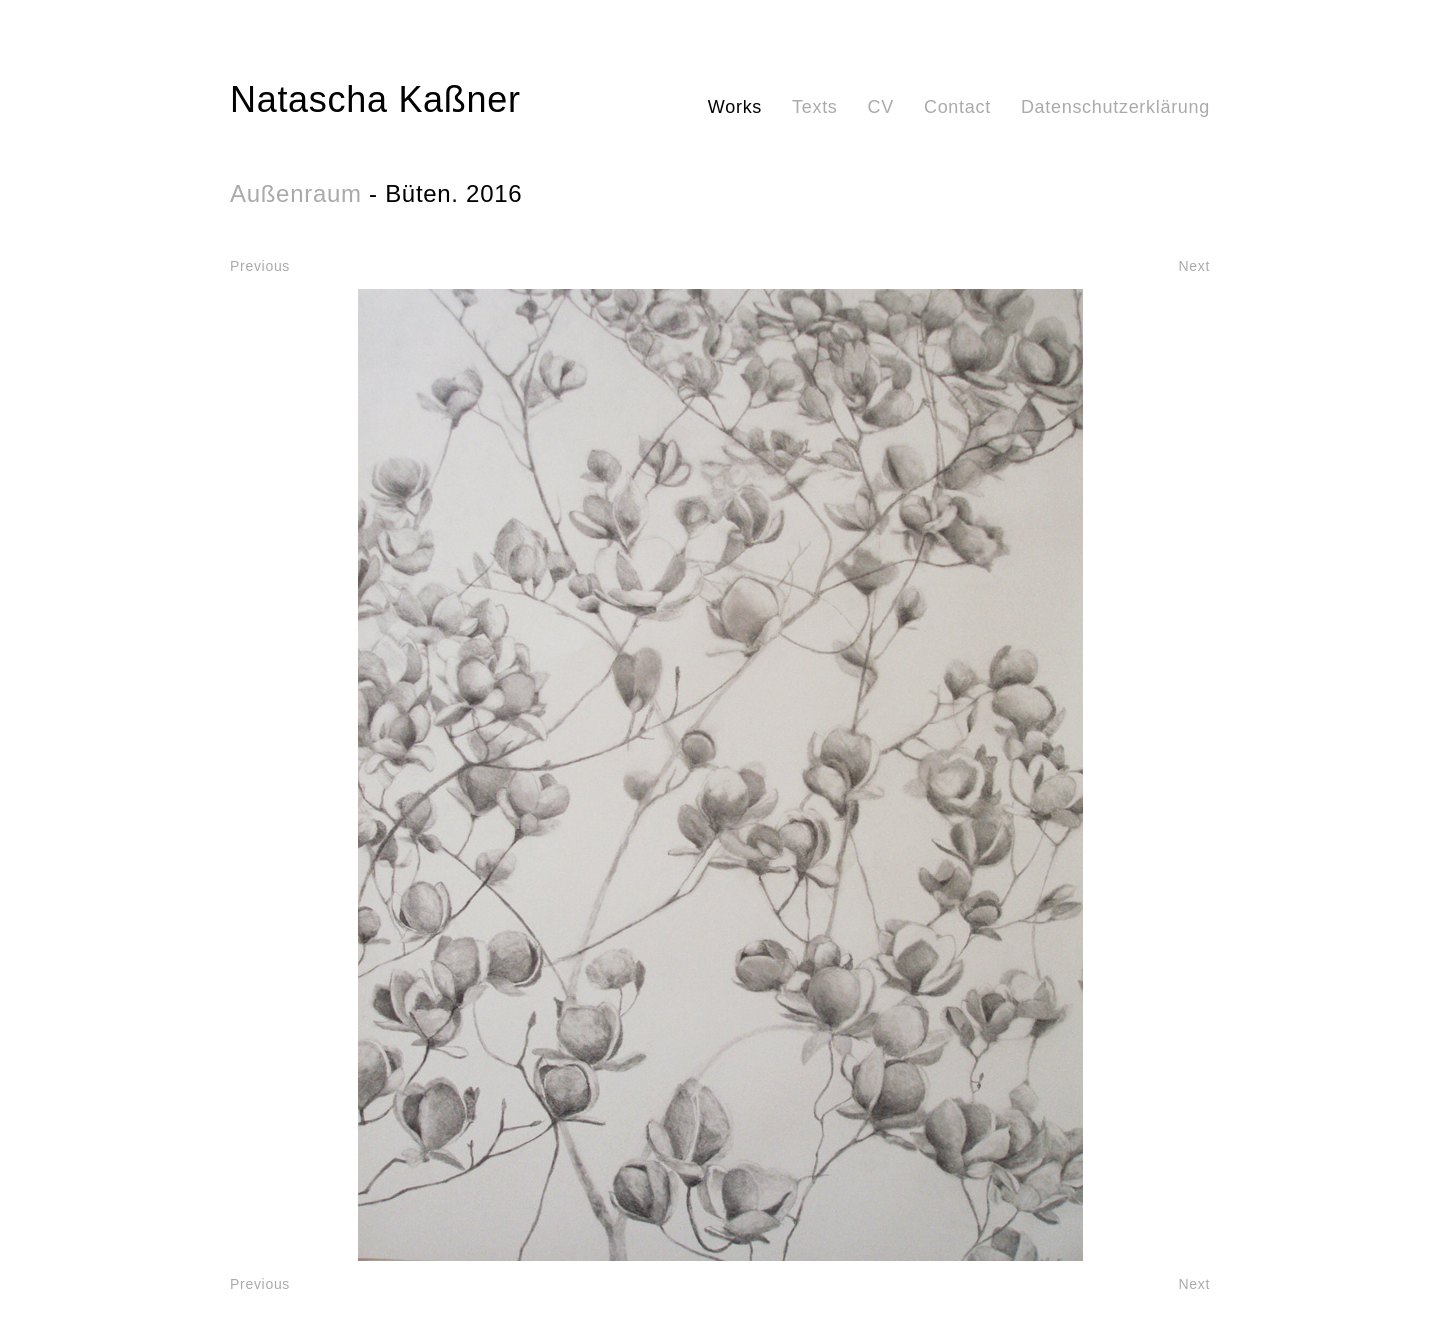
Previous (260, 266)
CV (881, 107)
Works (735, 107)
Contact (957, 107)
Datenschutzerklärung (1115, 107)
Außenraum (296, 193)
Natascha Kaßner (375, 99)
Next (1194, 266)
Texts (815, 107)
